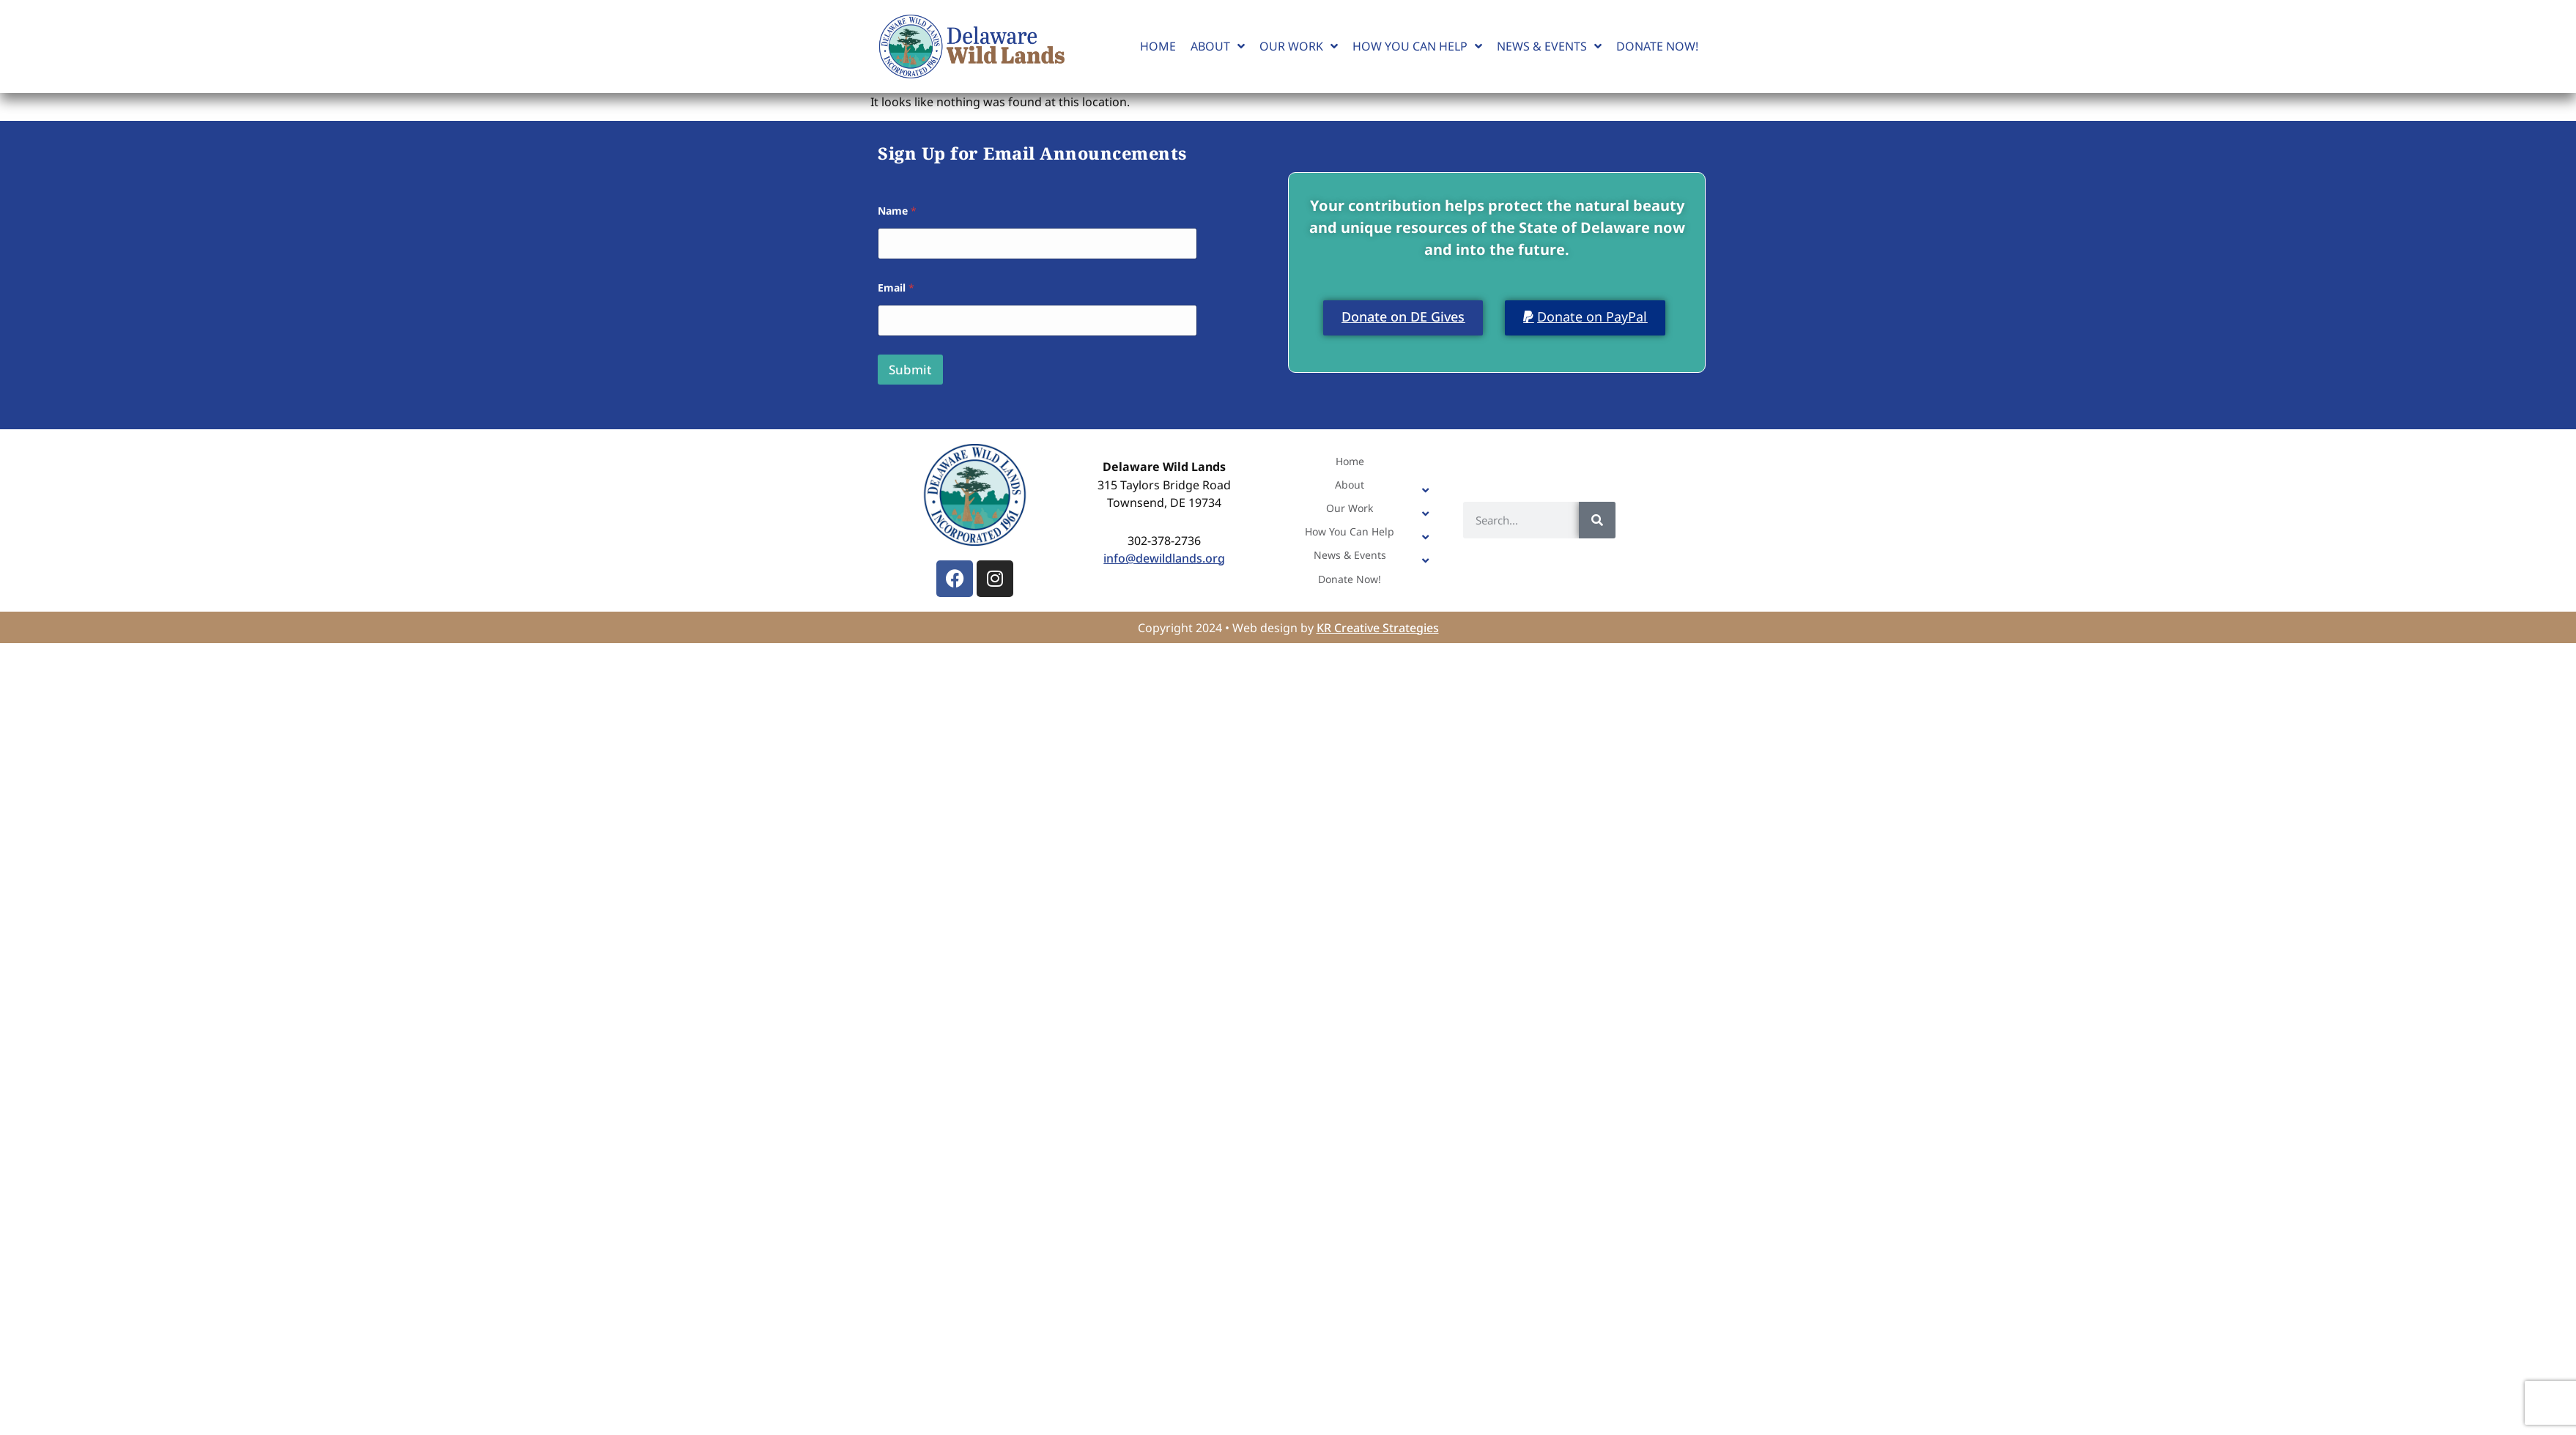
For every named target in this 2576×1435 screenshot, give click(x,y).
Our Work (1298, 46)
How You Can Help (1417, 46)
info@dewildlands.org (1164, 558)
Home (1158, 46)
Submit (910, 369)
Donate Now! (1657, 46)
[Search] (1597, 520)
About (1218, 46)
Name (897, 210)
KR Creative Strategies (1378, 628)
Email (896, 287)
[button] (1585, 317)
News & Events (1549, 46)
